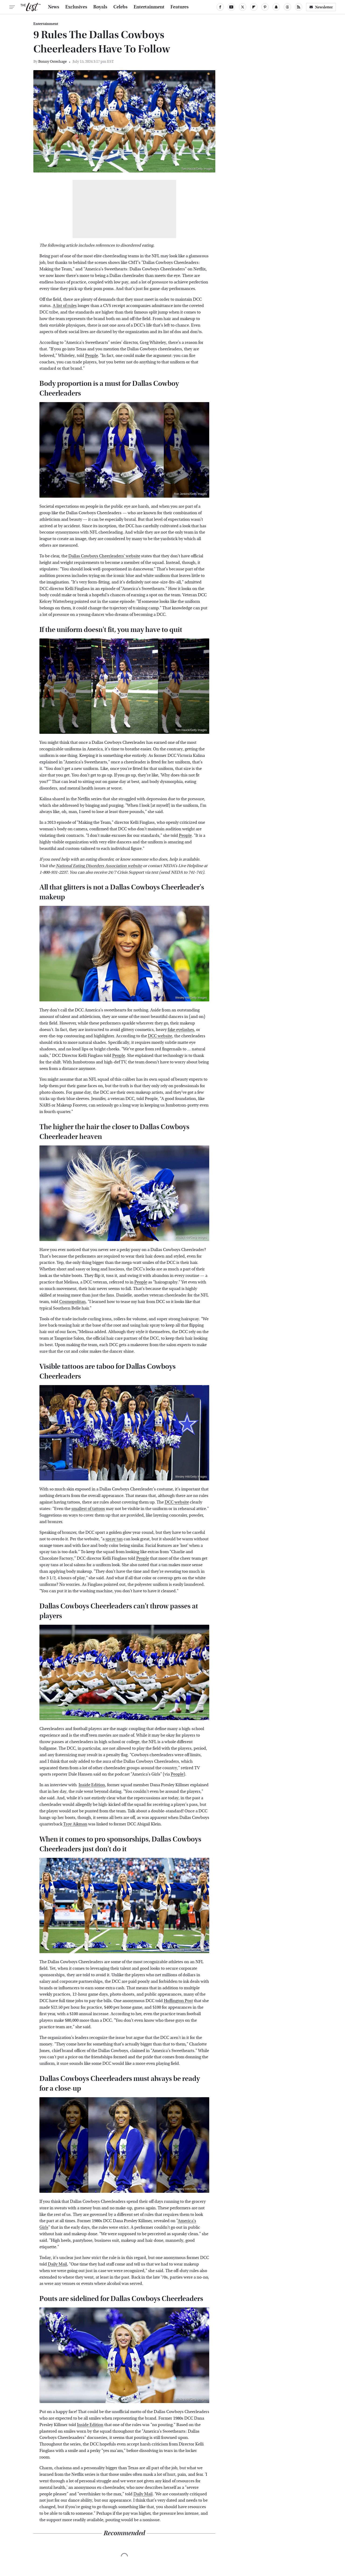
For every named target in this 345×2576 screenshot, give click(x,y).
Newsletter (321, 7)
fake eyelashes (181, 1029)
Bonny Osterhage (52, 61)
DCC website (160, 1036)
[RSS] (298, 7)
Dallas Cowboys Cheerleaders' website (104, 556)
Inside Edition (92, 1785)
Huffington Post (178, 2000)
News (53, 7)
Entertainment (149, 7)
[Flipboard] (254, 7)
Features (180, 7)
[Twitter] (242, 7)
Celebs (120, 7)
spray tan (114, 1539)
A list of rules (65, 305)
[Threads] (287, 7)
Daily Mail (57, 2264)
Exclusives (76, 7)
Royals (100, 7)
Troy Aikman (75, 1824)
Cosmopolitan (72, 1301)
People (91, 355)
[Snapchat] (276, 7)
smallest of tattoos (88, 1508)
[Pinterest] (265, 7)
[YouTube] (231, 7)
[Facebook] (220, 7)
